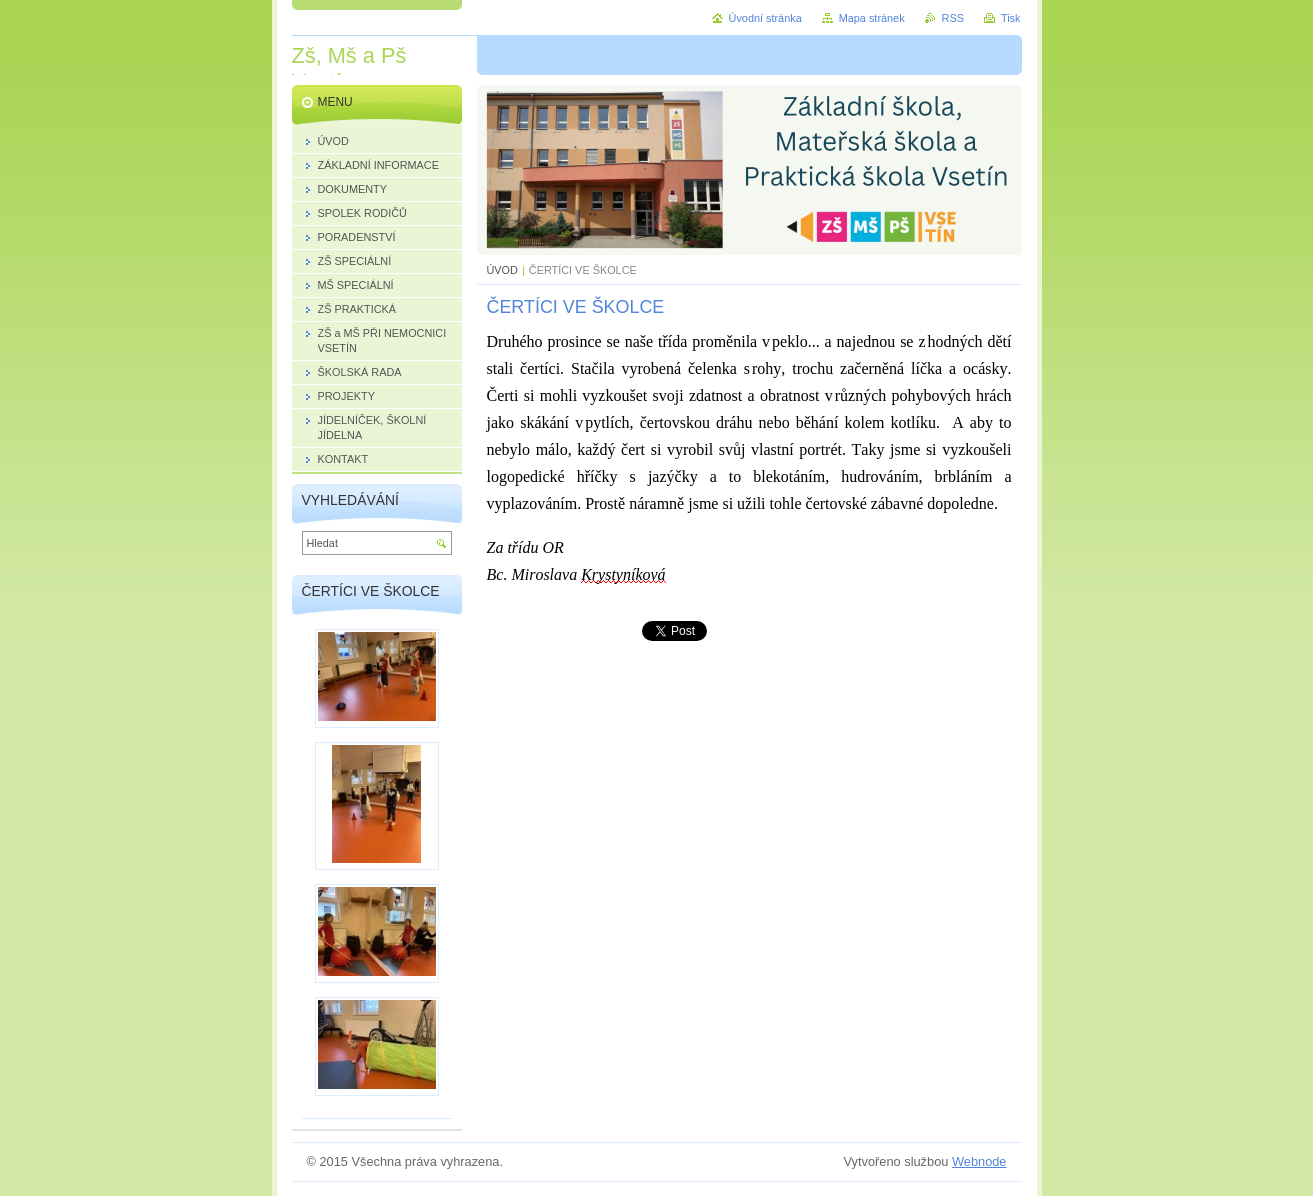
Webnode (979, 1161)
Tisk (1011, 18)
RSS (953, 18)
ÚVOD (502, 270)
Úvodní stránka (765, 18)
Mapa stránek (872, 18)
